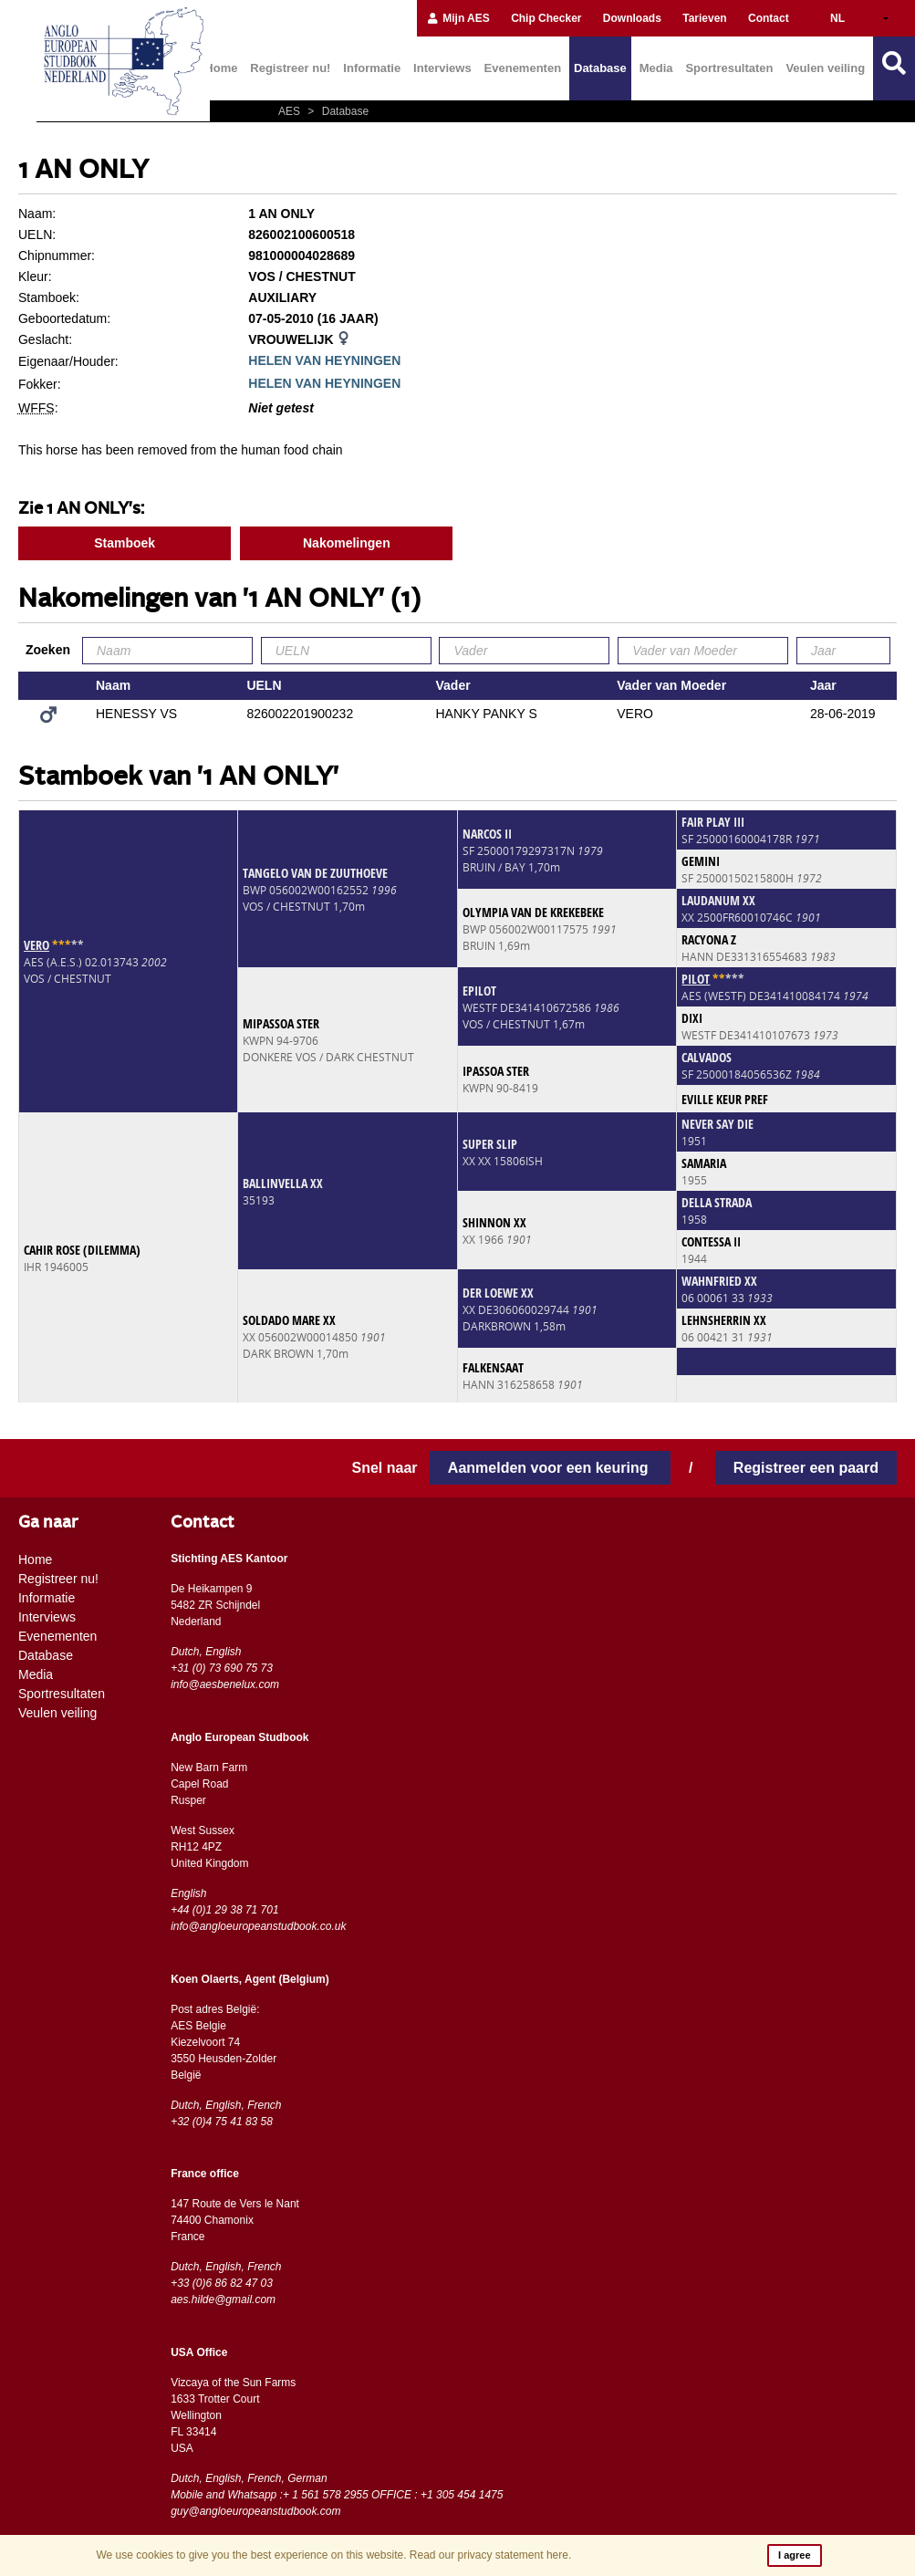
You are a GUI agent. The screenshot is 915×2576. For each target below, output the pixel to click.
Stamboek (124, 543)
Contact (768, 18)
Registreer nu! (290, 68)
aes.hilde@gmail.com (223, 2299)
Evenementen (523, 68)
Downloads (632, 18)
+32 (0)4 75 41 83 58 (222, 2121)
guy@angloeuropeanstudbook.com (255, 2511)
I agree (794, 2555)
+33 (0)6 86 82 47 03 (222, 2283)
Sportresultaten (729, 68)
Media (656, 68)
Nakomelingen (346, 543)
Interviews (442, 68)
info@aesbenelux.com (225, 1684)
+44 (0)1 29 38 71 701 (224, 1909)
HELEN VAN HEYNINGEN (324, 360)
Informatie (371, 68)
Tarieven (704, 18)
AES (290, 111)
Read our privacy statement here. (490, 2555)
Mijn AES (458, 18)
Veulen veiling (825, 68)
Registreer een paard (806, 1468)
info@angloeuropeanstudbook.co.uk (258, 1926)
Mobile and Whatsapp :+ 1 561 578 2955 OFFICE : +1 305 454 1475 (337, 2494)
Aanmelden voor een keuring (550, 1468)
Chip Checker (546, 18)
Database (600, 68)
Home (220, 68)
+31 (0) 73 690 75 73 (222, 1668)
